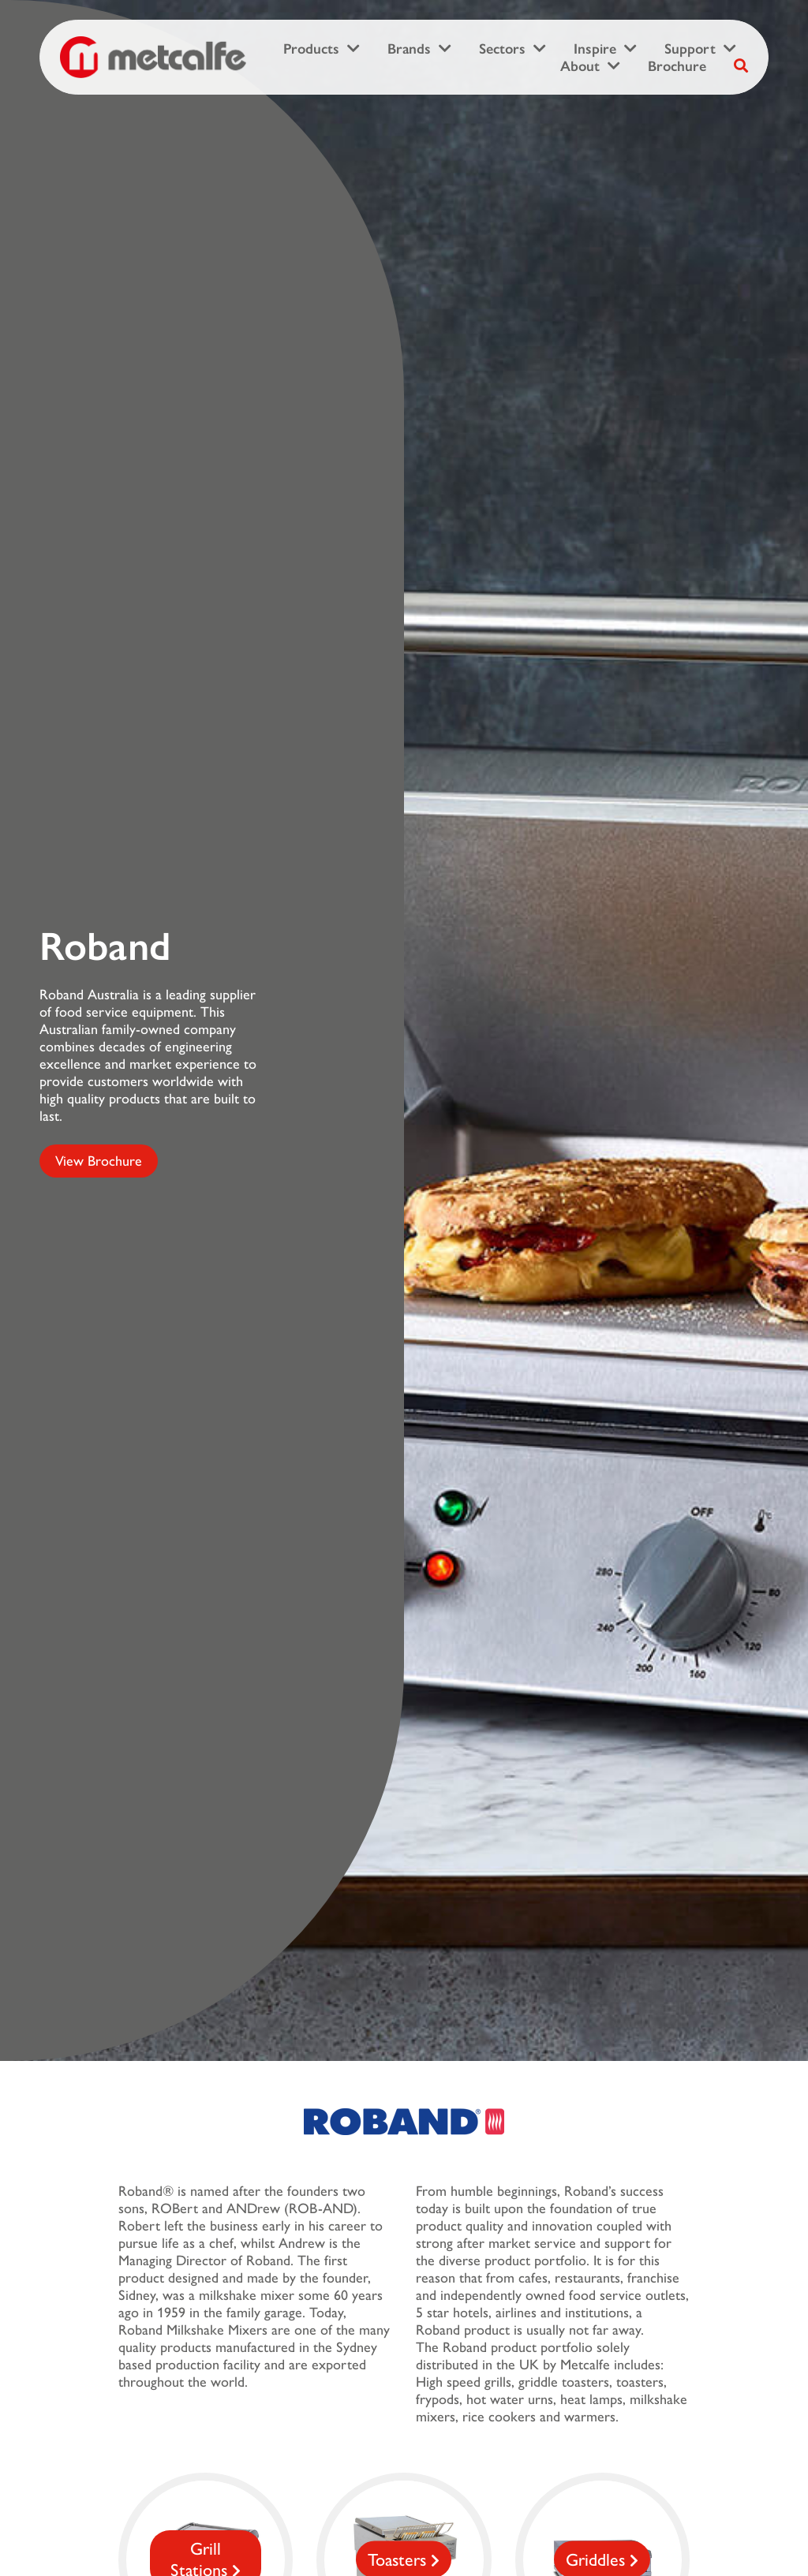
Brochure (677, 66)
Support (690, 49)
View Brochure (98, 1161)
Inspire (595, 49)
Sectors (502, 49)
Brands (409, 49)
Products (311, 49)
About (580, 66)
